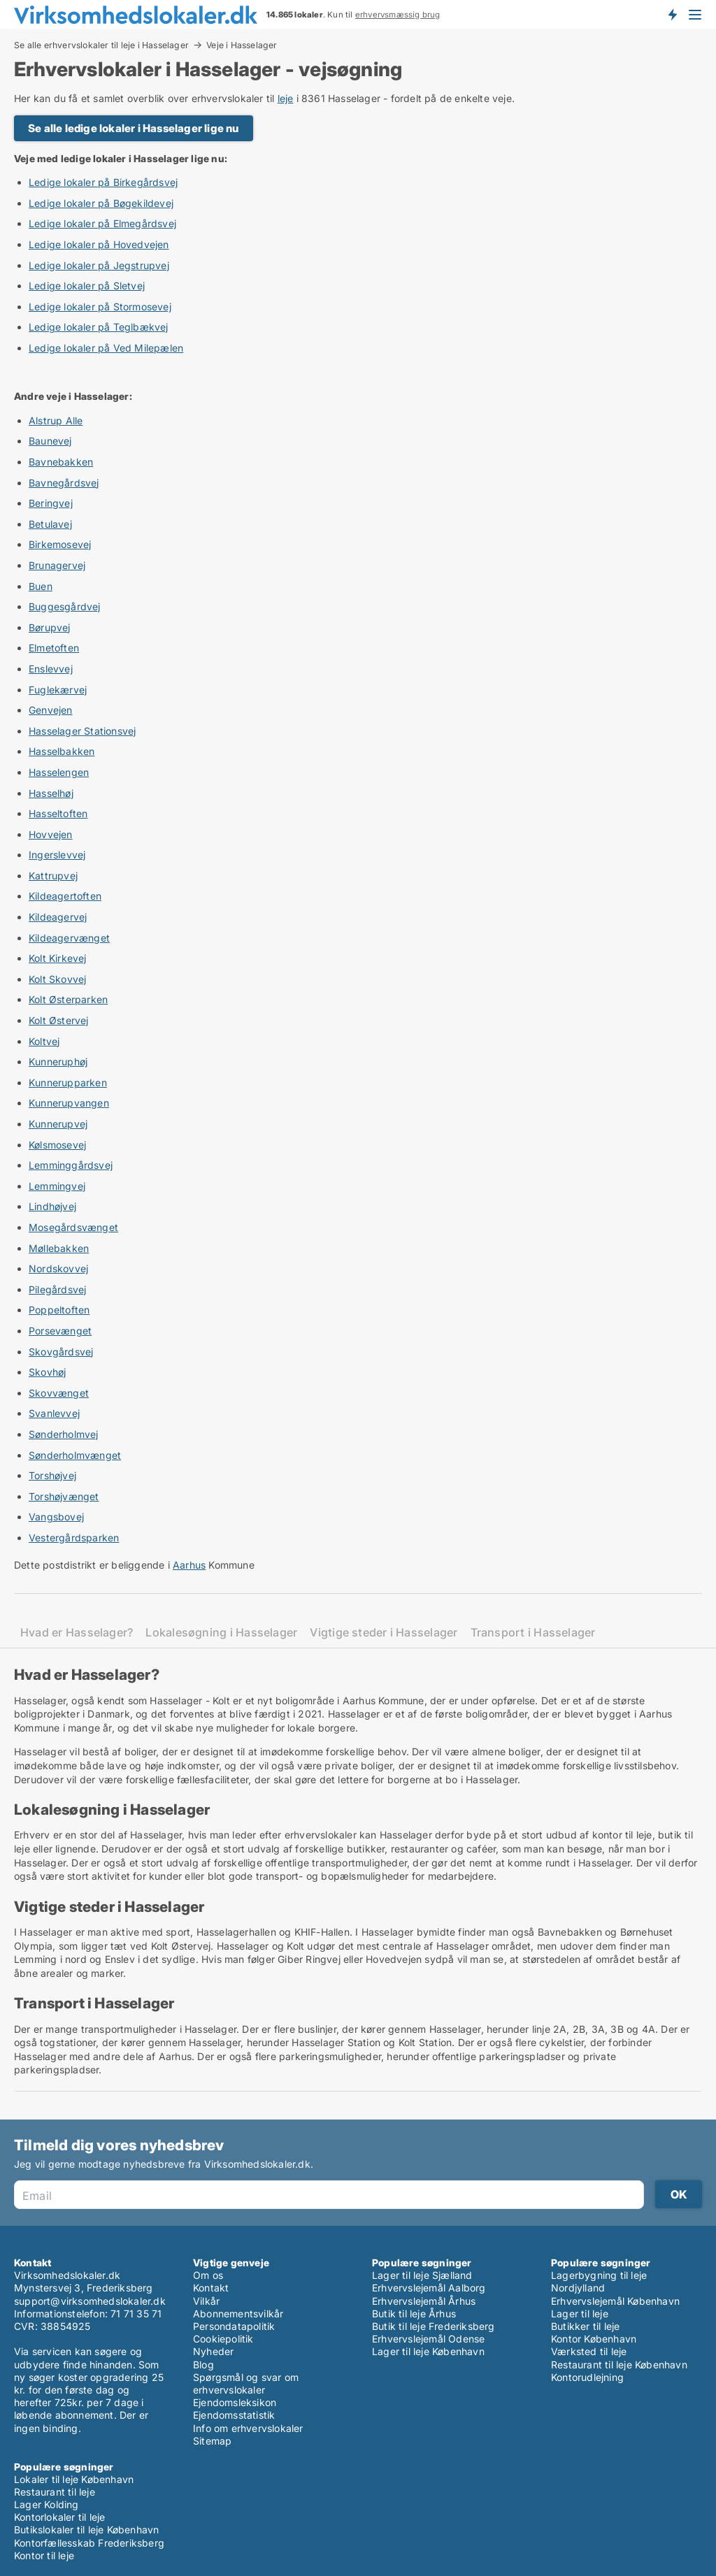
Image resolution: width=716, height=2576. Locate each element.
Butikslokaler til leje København (86, 2529)
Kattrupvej (53, 876)
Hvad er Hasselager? (76, 1632)
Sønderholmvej (64, 1434)
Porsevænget (60, 1331)
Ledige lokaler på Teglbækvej (99, 327)
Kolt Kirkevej (58, 958)
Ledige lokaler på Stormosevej (100, 306)
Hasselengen (59, 772)
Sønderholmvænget (75, 1455)
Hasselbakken (61, 751)
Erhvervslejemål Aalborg (429, 2288)
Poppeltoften (59, 1310)
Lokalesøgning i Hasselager (221, 1632)
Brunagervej (57, 565)
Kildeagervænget (69, 938)
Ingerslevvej (57, 855)
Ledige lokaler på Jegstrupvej (99, 265)
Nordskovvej (58, 1268)
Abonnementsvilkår (238, 2313)
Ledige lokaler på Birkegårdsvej (103, 182)
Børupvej (50, 627)
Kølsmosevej (57, 1145)
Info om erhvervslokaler (248, 2428)
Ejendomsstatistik (234, 2415)
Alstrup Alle (56, 420)
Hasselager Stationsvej (82, 731)
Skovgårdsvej (61, 1352)
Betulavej (50, 524)
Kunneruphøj (58, 1061)
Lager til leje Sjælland (422, 2275)
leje (286, 98)
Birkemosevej (60, 544)
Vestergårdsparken (74, 1538)
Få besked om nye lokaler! (672, 14)
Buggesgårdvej (65, 606)
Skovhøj (47, 1372)
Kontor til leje (44, 2555)
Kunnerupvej (58, 1124)
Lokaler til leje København (74, 2479)
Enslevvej (51, 669)
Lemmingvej (57, 1186)
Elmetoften (54, 648)
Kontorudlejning (587, 2377)
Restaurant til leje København (619, 2364)
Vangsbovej (56, 1517)
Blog (203, 2364)
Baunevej (50, 441)
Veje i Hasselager (241, 45)
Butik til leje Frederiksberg (433, 2326)
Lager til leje (579, 2313)
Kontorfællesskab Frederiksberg (89, 2543)
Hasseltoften (58, 813)
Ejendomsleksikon (234, 2402)
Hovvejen (51, 834)
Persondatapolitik (234, 2326)
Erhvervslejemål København (615, 2301)
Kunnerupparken (68, 1082)
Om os (208, 2275)
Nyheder (213, 2351)
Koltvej (44, 1041)
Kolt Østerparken (68, 999)
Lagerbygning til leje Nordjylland (599, 2281)
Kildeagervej (58, 917)
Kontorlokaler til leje (59, 2517)
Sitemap (212, 2441)
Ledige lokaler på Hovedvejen (99, 244)
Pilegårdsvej (57, 1289)
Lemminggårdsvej (71, 1165)
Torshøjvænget (64, 1496)
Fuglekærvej (58, 690)
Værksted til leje (588, 2351)
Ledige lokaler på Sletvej (87, 286)
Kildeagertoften (65, 896)
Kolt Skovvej (57, 979)
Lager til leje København (428, 2351)
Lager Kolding (46, 2504)
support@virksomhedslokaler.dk (90, 2301)
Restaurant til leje (54, 2492)
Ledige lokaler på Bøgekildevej (101, 203)
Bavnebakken (61, 462)
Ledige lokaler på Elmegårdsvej (102, 223)
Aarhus (189, 1565)
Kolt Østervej (59, 1020)
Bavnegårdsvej (64, 483)
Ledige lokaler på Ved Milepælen (106, 348)
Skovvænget (59, 1393)
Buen (40, 586)
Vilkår (206, 2301)
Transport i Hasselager (533, 1632)
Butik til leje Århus (414, 2313)
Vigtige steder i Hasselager (383, 1632)
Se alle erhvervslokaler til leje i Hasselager (101, 45)
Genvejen (51, 710)
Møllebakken (59, 1248)
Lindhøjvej (52, 1206)
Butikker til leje (585, 2326)
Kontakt (211, 2288)
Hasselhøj (51, 793)
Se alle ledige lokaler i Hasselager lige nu (133, 128)
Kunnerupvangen (69, 1103)
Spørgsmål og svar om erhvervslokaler (246, 2383)
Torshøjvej (52, 1475)
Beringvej (51, 503)
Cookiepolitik (223, 2339)
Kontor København (593, 2339)
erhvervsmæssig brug (398, 15)
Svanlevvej (54, 1413)
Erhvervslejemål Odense (428, 2339)
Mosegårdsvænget (73, 1227)
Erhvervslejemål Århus (423, 2301)
